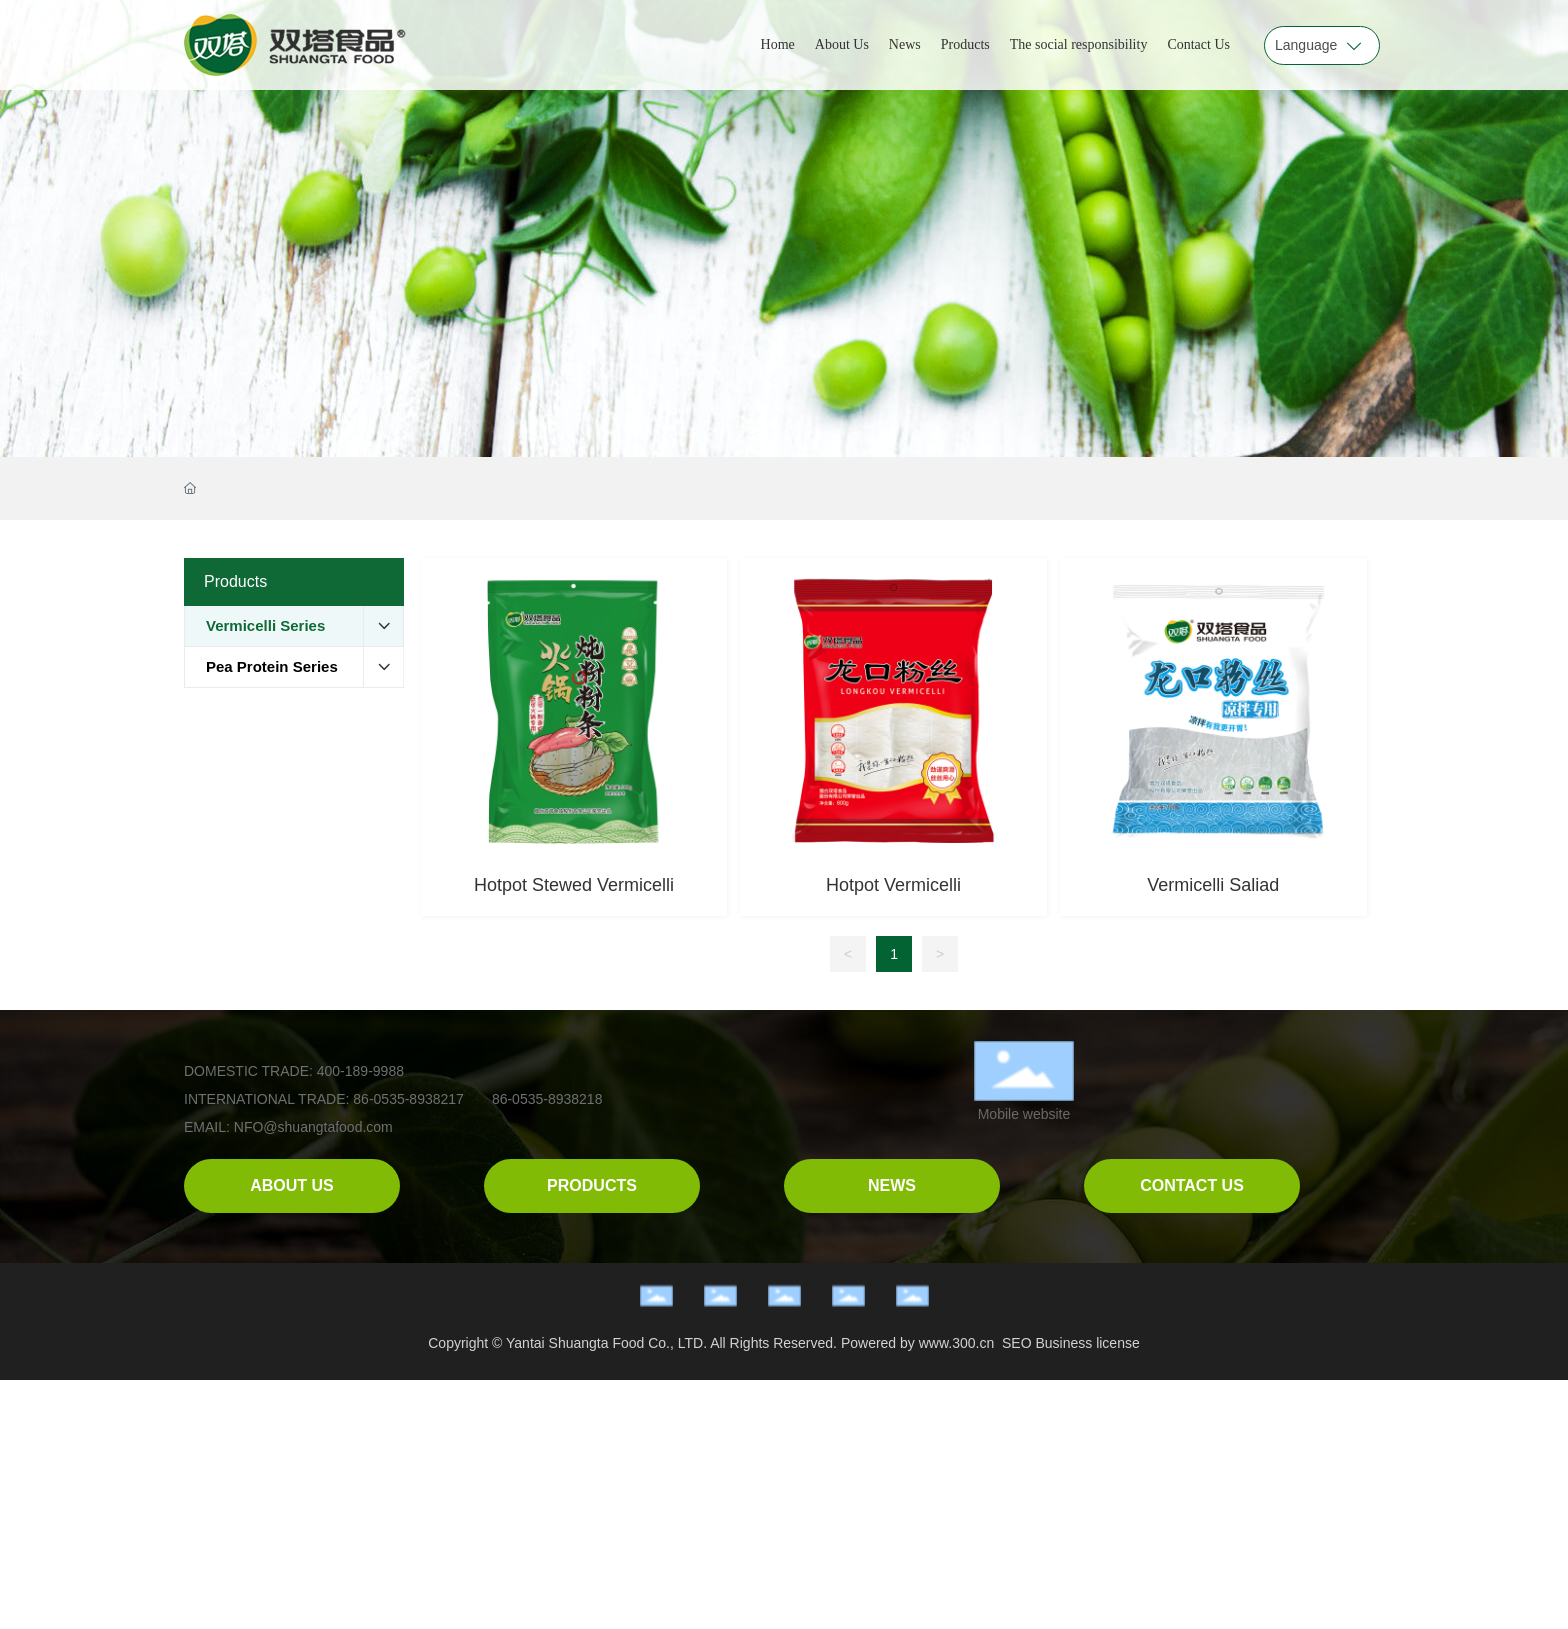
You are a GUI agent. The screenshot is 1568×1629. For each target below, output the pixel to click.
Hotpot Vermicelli (893, 885)
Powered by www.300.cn (917, 1343)
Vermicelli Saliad (1213, 885)
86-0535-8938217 (408, 1099)
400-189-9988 (358, 1071)
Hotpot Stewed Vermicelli (574, 885)
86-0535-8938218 (547, 1099)
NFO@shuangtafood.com (313, 1127)
